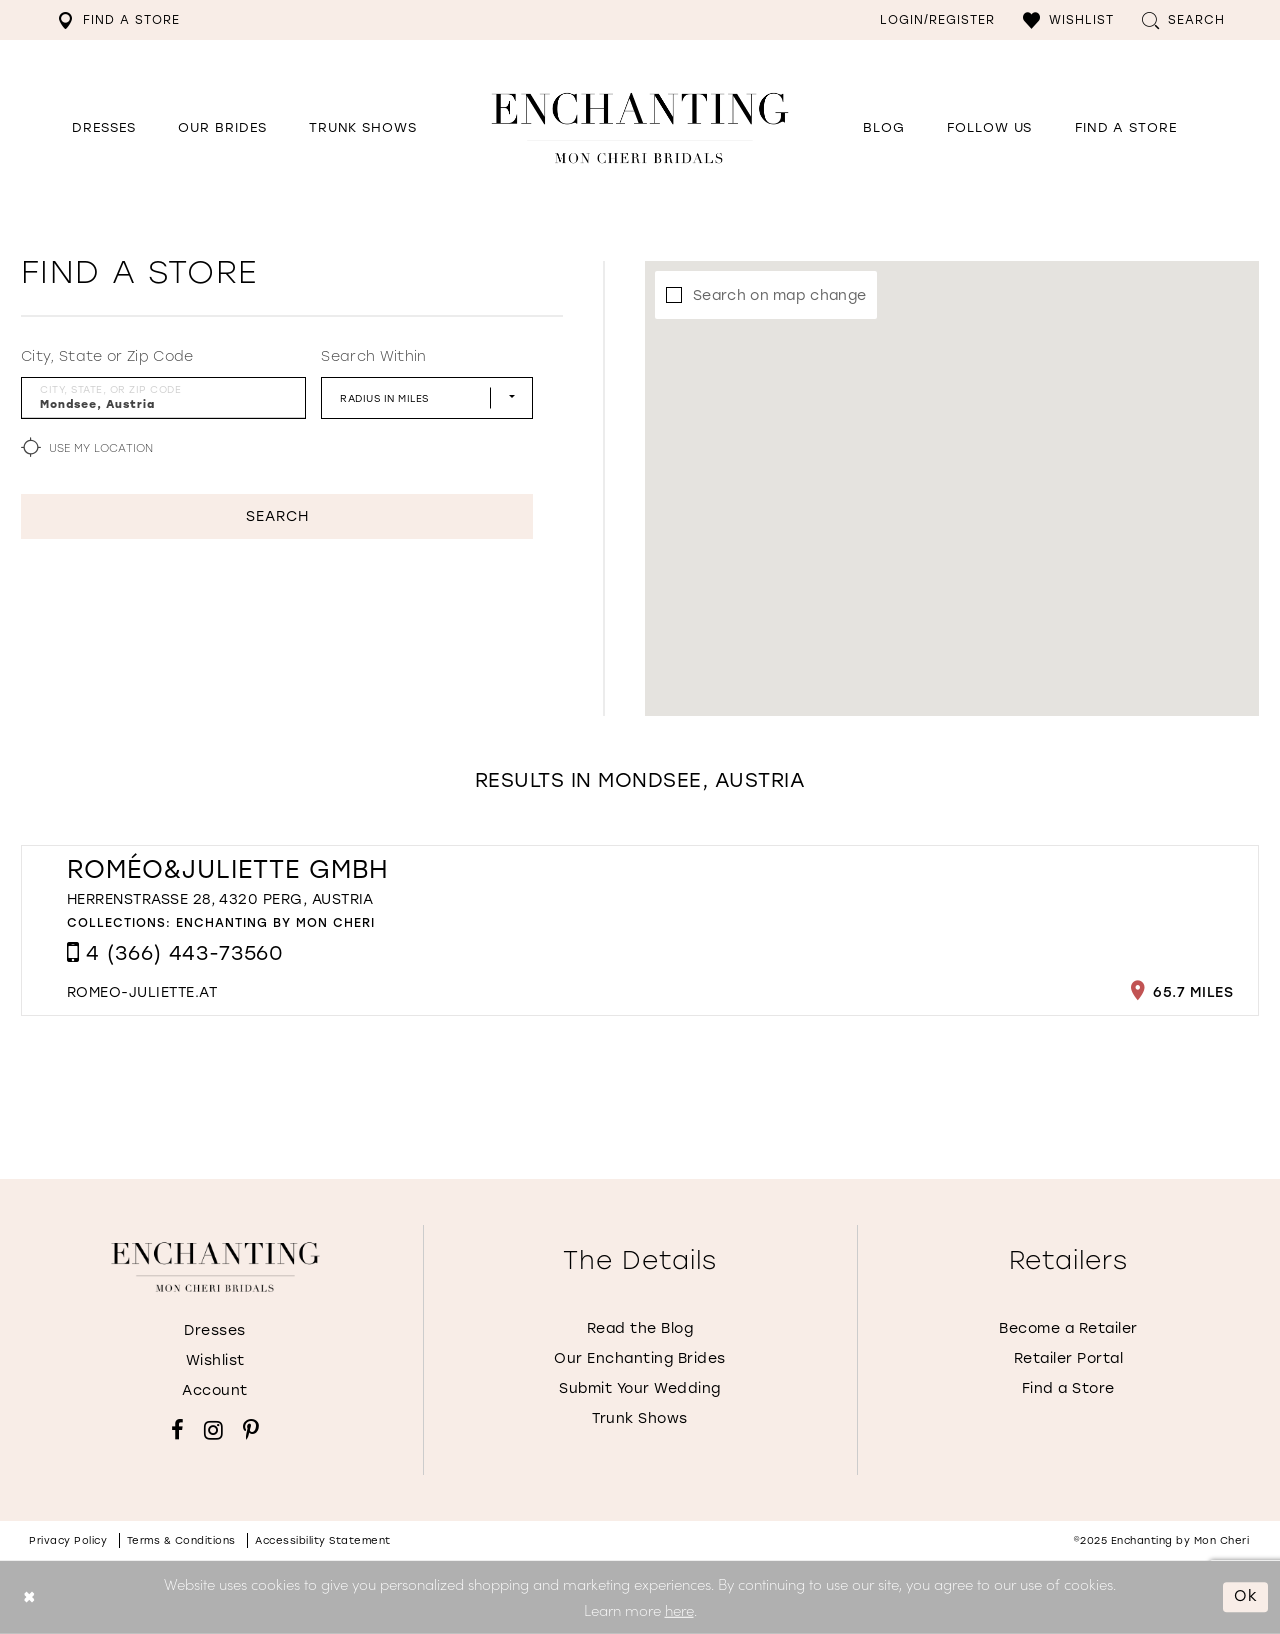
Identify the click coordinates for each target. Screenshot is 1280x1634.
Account (215, 1390)
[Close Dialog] (29, 1597)
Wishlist (215, 1360)
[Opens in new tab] (989, 128)
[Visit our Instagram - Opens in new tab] (213, 1430)
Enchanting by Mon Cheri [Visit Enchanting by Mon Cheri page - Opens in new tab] (275, 923)
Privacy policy (68, 1540)
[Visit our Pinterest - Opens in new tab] (251, 1430)
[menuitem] (118, 20)
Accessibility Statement (323, 1540)
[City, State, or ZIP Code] (163, 398)
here (679, 1609)
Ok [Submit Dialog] (1246, 1597)
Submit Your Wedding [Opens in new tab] (640, 1388)
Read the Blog (640, 1328)
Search (277, 516)
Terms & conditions (181, 1540)
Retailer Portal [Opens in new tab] (1069, 1358)
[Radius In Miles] (427, 398)
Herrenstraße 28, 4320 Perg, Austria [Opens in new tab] (220, 899)
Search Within (373, 356)
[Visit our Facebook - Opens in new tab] (177, 1430)
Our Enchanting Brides (640, 1358)
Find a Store (1068, 1388)
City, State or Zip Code (107, 356)
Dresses (215, 1330)
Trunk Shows (640, 1418)
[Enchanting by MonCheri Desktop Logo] (640, 127)
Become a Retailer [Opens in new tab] (1068, 1328)
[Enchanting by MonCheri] (215, 1267)
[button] (1068, 20)
